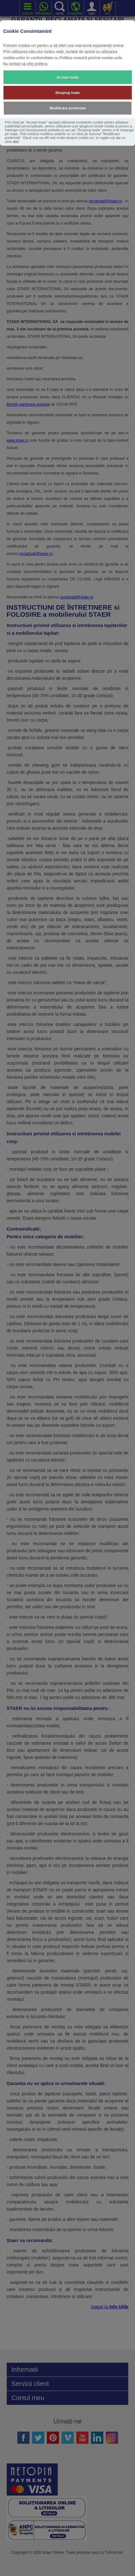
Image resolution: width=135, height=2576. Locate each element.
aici (16, 141)
